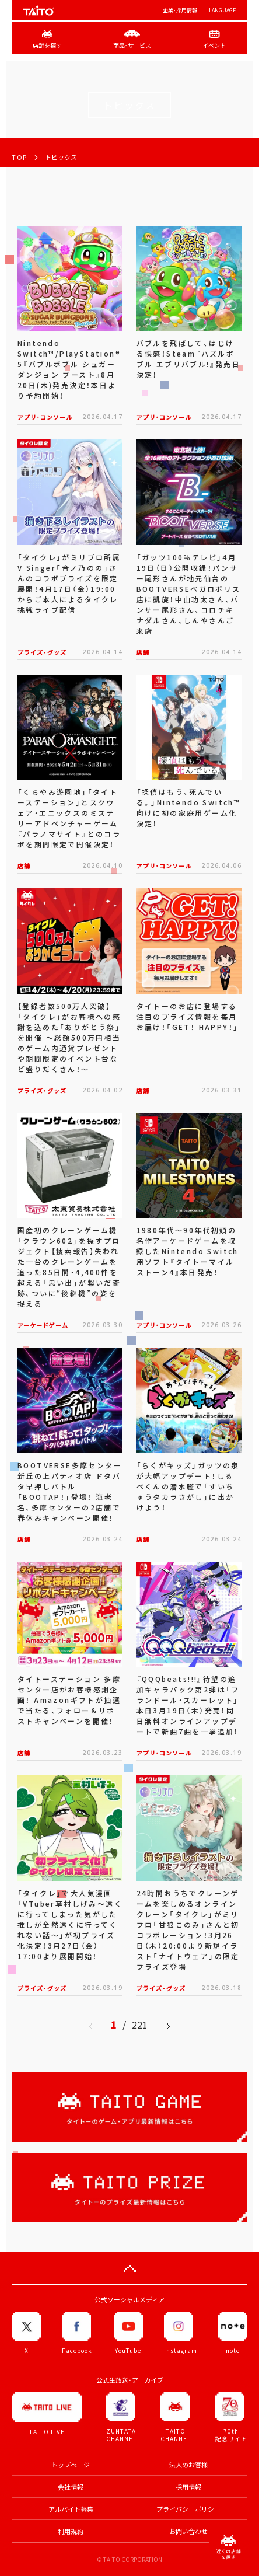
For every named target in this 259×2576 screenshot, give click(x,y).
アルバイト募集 (70, 2509)
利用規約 (70, 2531)
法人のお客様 (188, 2465)
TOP (19, 157)
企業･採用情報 (180, 10)
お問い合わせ (188, 2531)
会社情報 (70, 2487)
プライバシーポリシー (188, 2509)
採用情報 (188, 2487)
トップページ (70, 2465)
